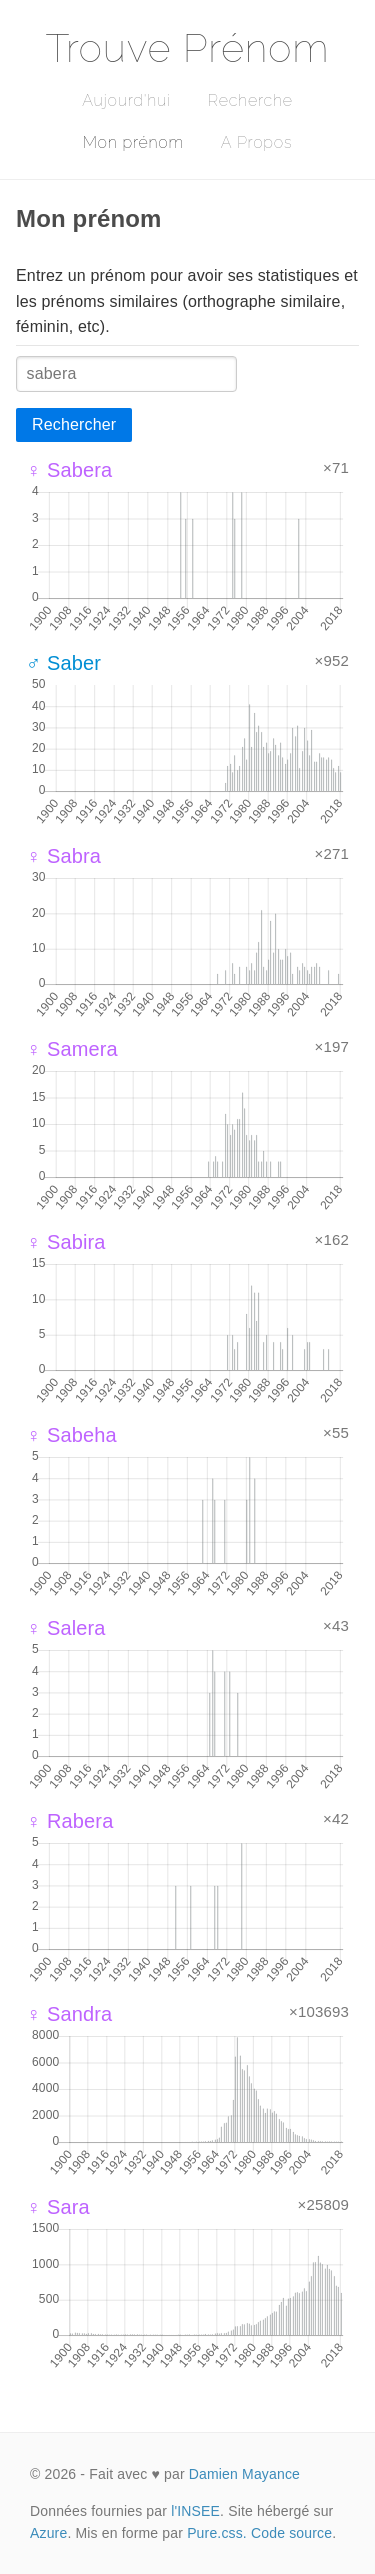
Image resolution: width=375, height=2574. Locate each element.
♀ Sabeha (71, 1435)
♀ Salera (66, 1628)
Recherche (250, 100)
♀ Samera (72, 1049)
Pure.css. (217, 2533)
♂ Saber (63, 663)
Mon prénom (133, 142)
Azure (48, 2533)
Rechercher (74, 424)
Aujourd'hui (126, 100)
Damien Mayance (244, 2474)
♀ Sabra (63, 856)
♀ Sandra (69, 2014)
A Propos (256, 142)
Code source (291, 2533)
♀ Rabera (69, 1821)
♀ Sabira (66, 1242)
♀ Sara (58, 2207)
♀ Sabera (69, 470)
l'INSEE (195, 2511)
